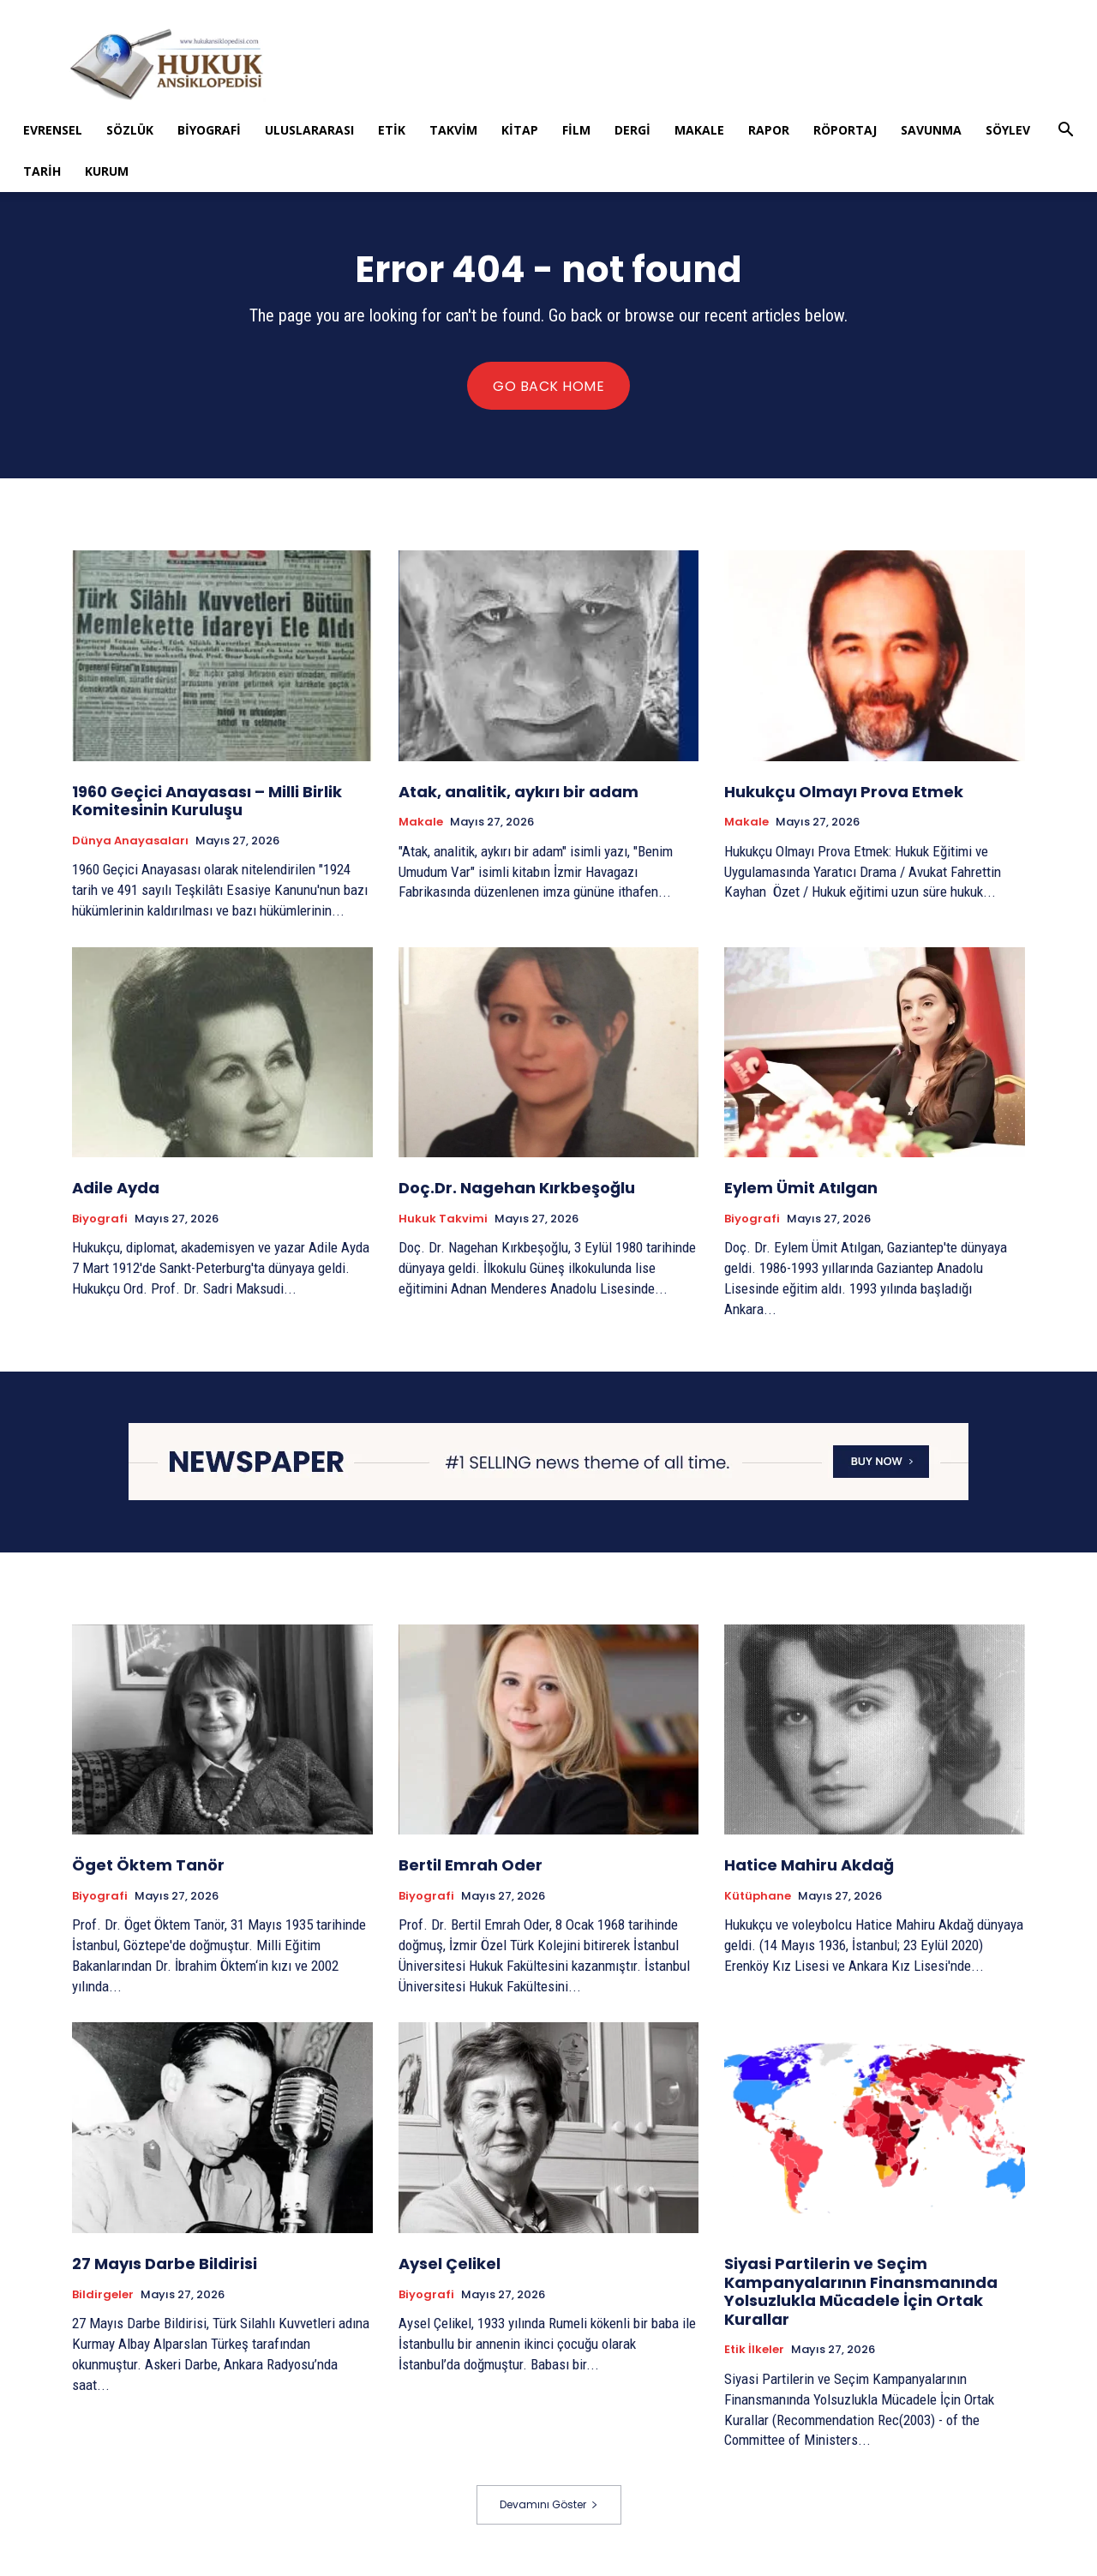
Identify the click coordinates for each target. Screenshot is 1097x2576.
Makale (699, 130)
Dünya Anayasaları (130, 841)
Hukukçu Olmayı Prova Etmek (843, 791)
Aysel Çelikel (450, 2263)
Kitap (519, 130)
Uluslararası (309, 130)
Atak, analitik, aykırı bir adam (518, 791)
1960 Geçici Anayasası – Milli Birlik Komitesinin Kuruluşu (207, 801)
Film (576, 130)
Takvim (453, 130)
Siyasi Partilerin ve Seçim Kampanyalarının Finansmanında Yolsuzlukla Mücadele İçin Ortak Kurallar (861, 2291)
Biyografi (209, 130)
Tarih (42, 171)
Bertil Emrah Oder (471, 1865)
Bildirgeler (103, 2295)
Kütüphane (757, 1896)
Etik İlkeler (754, 2350)
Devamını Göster (549, 2504)
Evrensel (52, 130)
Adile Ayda (115, 1187)
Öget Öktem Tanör (148, 1865)
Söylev (1008, 130)
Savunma (931, 130)
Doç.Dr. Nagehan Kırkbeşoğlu (517, 1187)
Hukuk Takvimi (443, 1219)
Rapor (768, 130)
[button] (1065, 131)
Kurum (107, 171)
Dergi (632, 130)
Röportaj (845, 130)
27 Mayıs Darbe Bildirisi (164, 2263)
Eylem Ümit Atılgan (801, 1187)
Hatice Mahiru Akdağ (809, 1865)
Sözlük (129, 130)
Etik (391, 130)
